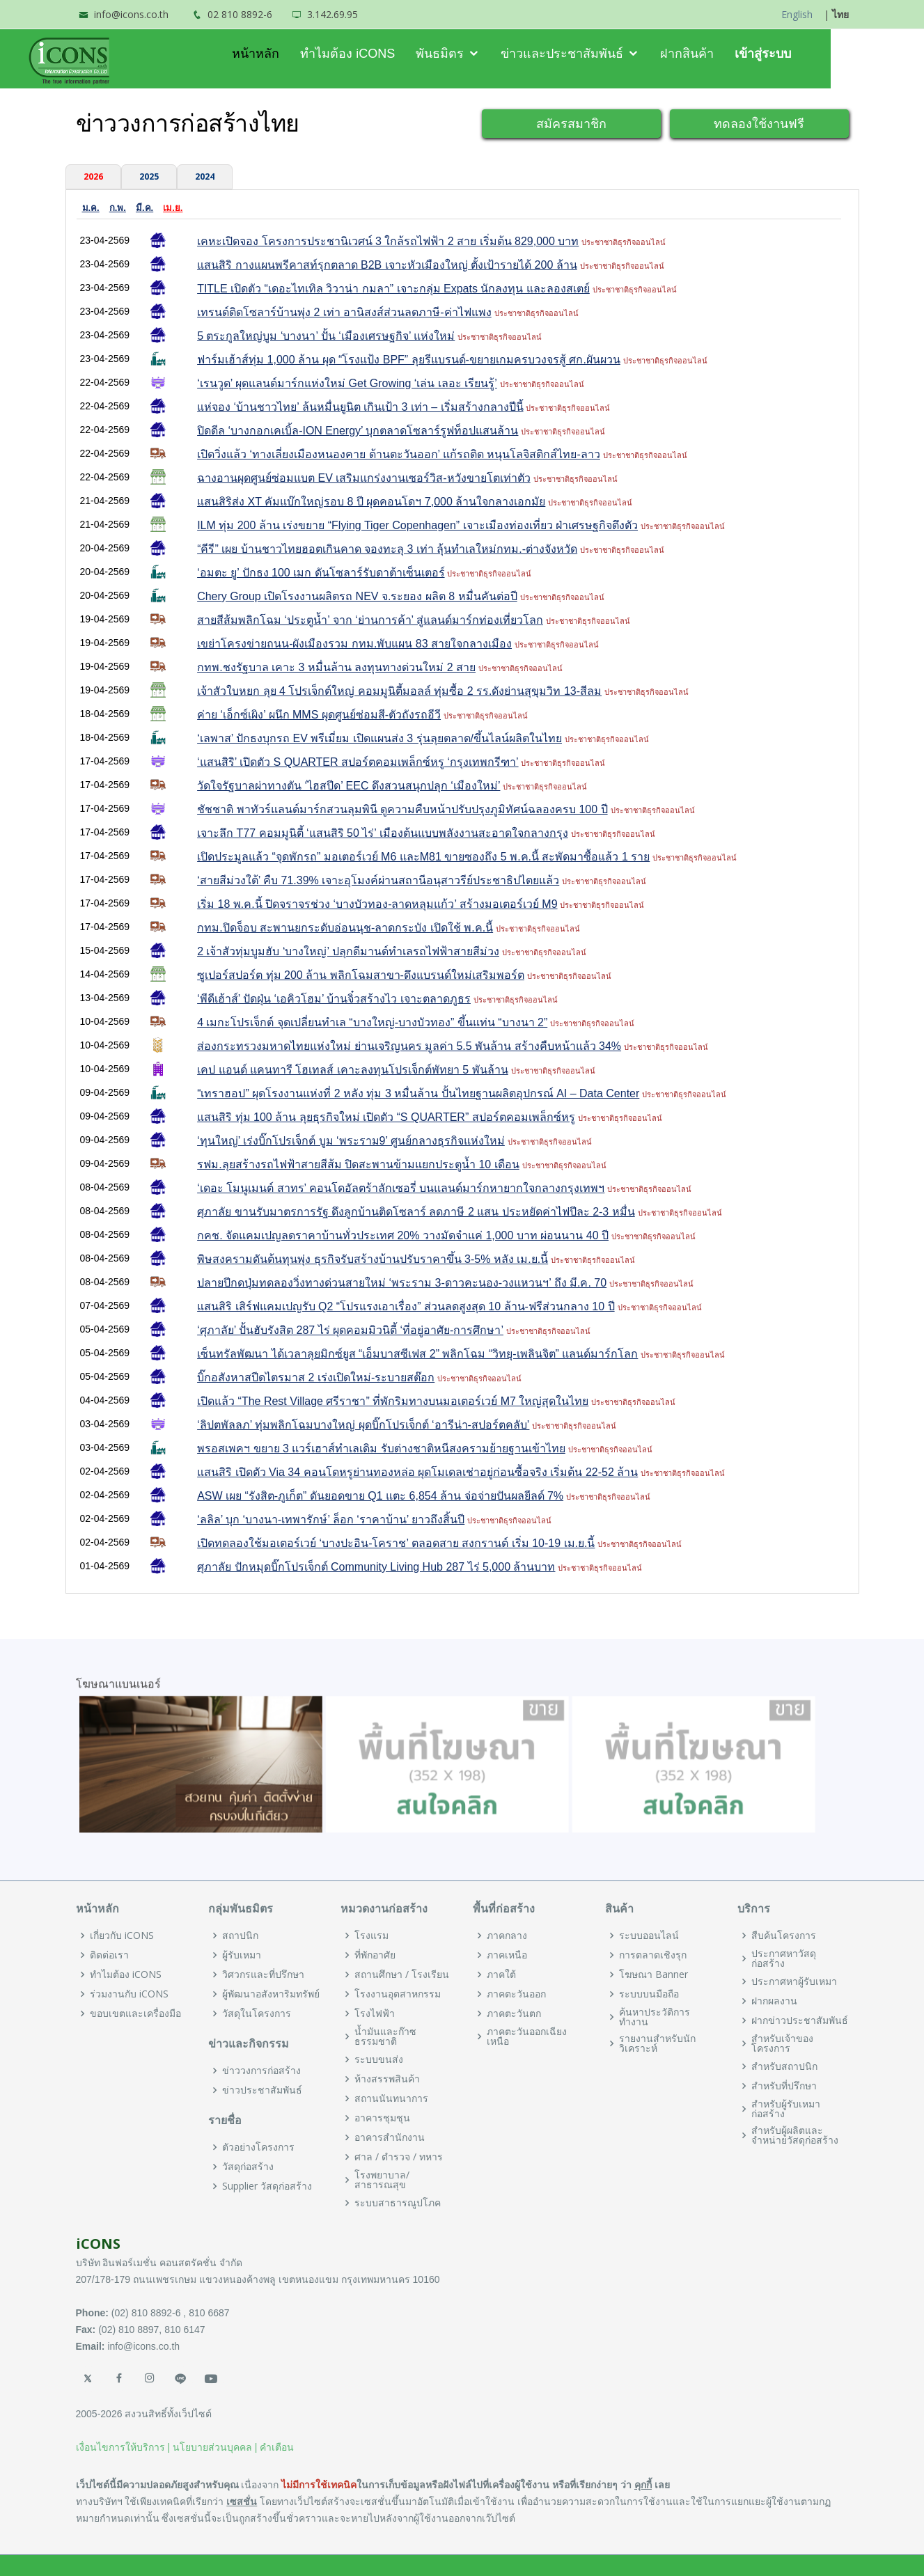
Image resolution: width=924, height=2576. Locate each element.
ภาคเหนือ (507, 1955)
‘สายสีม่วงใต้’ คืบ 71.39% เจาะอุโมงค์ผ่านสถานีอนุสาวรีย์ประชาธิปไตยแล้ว (378, 880)
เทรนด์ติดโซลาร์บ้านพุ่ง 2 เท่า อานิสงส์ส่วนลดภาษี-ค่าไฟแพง (344, 312)
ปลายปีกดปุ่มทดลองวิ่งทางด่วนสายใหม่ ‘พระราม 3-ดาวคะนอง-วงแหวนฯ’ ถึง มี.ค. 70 (401, 1283)
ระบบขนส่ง (378, 2059)
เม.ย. (172, 208)
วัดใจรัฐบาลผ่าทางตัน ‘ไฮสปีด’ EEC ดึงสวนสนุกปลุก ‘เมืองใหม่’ (348, 786)
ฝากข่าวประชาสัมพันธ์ (799, 2020)
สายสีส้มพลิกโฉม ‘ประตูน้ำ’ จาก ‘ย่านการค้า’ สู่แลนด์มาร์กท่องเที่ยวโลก (370, 620)
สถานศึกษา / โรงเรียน (401, 1974)
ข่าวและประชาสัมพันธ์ (609, 54)
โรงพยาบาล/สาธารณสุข (381, 2180)
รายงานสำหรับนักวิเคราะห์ (657, 2043)
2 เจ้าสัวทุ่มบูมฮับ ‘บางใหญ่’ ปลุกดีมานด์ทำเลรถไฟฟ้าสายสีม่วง (348, 951)
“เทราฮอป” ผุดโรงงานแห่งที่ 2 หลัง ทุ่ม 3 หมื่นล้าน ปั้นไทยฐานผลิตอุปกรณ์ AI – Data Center (418, 1093)
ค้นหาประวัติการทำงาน (654, 2017)
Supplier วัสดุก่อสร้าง (267, 2186)
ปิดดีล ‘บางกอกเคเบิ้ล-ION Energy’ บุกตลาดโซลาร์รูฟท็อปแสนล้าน (357, 431)
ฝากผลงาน (774, 2001)
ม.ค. (91, 208)
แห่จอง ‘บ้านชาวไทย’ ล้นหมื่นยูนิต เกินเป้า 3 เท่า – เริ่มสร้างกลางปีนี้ (360, 407)
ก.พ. (117, 208)
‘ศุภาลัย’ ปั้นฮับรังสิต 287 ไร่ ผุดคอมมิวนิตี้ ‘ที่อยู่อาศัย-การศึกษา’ (350, 1330)
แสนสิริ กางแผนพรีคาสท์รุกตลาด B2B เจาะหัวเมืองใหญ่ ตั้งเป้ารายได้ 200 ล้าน (387, 265)
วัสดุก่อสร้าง (248, 2166)
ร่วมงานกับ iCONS (129, 1994)
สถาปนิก (240, 1935)
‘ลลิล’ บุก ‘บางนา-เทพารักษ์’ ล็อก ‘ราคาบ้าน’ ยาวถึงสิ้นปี (330, 1519)
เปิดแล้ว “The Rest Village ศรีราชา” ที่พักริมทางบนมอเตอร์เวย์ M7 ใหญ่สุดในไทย (392, 1401)
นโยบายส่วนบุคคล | (215, 2447)
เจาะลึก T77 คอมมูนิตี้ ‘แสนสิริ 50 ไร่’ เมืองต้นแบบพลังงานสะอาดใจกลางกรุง (382, 833)
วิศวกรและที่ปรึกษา (263, 1974)
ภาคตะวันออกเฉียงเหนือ (527, 2036)
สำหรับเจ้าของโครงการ (782, 2043)
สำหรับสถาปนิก (784, 2066)
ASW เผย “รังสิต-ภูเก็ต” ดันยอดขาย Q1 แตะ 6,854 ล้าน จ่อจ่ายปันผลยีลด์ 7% (380, 1496)
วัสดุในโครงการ (256, 2013)
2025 (149, 176)
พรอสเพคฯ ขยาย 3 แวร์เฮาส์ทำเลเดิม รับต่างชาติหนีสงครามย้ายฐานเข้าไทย (381, 1448)
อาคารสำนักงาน (389, 2137)
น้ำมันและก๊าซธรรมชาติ (385, 2036)
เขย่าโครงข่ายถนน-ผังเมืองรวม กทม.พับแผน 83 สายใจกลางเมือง (354, 644)
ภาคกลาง (507, 1935)
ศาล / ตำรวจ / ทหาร (398, 2157)
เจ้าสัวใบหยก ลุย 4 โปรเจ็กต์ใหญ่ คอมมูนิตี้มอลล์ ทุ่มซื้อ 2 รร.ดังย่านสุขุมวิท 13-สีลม (399, 691)
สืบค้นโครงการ (783, 1935)
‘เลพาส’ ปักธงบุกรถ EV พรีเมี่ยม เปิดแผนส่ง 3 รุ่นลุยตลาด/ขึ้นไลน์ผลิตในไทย (379, 738)
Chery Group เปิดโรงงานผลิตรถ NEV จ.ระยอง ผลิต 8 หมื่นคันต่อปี (357, 596)
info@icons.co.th (131, 14)
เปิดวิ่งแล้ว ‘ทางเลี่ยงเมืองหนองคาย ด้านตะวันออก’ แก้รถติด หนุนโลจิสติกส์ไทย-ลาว (398, 454)
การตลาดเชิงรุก (653, 1955)
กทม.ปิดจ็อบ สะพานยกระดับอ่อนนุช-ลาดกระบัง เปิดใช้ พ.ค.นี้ (345, 928)
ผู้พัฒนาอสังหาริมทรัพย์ (271, 1994)
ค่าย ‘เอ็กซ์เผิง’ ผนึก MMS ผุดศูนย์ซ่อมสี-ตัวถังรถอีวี (319, 715)
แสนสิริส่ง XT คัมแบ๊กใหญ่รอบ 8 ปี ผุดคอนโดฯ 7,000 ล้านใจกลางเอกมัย (371, 502)
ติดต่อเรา (109, 1955)
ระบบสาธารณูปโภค (397, 2203)
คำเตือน (277, 2447)
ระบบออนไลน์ (649, 1935)
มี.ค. (144, 208)
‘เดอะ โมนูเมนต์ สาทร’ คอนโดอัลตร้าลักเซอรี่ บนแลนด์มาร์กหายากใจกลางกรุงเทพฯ (400, 1188)
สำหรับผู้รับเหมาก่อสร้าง (785, 2109)
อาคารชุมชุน (382, 2118)
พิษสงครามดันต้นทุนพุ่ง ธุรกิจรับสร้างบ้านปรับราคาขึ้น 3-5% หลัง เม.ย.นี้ (372, 1259)
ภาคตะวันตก (514, 2013)
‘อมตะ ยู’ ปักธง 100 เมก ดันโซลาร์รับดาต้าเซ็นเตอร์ (320, 573)
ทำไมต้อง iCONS (394, 54)
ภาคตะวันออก (516, 1994)
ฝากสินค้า (734, 54)
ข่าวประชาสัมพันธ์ (262, 2090)
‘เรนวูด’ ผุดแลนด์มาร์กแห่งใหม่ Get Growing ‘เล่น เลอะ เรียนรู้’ (347, 383)
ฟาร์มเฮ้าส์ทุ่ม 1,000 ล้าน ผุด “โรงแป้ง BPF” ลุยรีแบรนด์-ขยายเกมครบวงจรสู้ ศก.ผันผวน (408, 360)
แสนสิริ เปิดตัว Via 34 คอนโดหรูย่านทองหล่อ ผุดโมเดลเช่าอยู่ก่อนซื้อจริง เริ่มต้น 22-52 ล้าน (417, 1472)
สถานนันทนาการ (391, 2098)
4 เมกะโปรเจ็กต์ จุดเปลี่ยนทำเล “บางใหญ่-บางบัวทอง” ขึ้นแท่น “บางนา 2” (372, 1022)
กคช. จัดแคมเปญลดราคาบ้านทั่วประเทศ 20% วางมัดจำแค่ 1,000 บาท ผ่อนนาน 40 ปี (403, 1235)
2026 (93, 176)
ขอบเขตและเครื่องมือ (135, 2013)
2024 (204, 176)
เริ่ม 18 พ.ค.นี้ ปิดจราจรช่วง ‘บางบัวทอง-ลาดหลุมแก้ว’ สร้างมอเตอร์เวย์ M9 (377, 904)
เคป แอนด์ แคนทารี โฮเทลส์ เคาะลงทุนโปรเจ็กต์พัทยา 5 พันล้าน (352, 1070)
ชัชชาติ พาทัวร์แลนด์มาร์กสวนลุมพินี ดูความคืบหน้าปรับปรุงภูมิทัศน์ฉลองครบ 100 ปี (402, 809)
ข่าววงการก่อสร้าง (261, 2070)
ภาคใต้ (501, 1974)
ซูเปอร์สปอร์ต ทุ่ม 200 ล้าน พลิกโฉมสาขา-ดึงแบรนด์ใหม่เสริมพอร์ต (360, 975)
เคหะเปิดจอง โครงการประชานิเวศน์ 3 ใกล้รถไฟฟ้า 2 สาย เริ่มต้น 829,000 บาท (388, 241)
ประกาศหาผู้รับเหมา (794, 1981)
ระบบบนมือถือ (649, 1994)
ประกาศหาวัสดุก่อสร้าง (783, 1958)
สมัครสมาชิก (571, 123)
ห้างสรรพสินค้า (387, 2079)
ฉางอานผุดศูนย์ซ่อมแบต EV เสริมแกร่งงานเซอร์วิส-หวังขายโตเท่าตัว (364, 478)
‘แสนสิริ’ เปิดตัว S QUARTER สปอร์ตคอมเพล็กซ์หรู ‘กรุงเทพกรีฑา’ (357, 762)
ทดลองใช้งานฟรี (759, 123)
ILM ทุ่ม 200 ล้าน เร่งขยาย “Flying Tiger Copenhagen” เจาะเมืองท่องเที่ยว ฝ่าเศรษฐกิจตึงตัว (417, 525)
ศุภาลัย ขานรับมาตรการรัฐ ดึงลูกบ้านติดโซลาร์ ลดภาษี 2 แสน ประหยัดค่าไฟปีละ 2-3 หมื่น (416, 1212)
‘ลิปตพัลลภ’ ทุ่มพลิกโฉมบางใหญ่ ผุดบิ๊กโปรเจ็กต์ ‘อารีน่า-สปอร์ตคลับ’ (363, 1425)
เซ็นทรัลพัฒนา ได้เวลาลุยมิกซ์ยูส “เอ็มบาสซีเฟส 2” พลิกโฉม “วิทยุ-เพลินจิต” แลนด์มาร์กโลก (417, 1354)
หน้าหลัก (302, 54)
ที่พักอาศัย (375, 1955)
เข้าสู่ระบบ (810, 54)
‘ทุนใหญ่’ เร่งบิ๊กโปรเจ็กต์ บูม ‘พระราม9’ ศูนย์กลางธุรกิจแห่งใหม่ (351, 1141)
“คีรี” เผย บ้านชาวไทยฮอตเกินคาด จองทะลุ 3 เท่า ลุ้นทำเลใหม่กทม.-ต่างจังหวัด (387, 549)
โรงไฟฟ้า (374, 2013)
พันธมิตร (487, 54)
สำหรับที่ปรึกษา (784, 2086)
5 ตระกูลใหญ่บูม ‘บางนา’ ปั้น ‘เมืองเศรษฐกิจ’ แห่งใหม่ (326, 336)
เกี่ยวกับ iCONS (122, 1935)
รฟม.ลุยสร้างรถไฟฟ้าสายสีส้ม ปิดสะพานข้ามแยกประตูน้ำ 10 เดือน (358, 1164)
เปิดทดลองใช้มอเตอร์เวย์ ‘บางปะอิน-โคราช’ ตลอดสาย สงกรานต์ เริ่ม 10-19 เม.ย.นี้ (396, 1543)
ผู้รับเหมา (241, 1955)
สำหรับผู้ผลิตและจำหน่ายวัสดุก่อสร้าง (794, 2135)
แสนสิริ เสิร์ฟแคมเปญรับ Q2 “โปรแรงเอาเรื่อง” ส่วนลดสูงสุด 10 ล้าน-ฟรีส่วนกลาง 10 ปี (405, 1306)
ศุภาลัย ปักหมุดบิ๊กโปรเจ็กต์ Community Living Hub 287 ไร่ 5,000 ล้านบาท (376, 1567)
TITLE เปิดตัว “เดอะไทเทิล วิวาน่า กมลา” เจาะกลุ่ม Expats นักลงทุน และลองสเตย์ (393, 288)
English (797, 14)
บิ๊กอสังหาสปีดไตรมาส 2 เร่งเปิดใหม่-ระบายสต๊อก (315, 1377)
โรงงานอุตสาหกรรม (397, 1994)
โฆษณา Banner (653, 1974)
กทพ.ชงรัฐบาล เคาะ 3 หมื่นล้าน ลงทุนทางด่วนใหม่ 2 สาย (336, 667)
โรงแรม (371, 1935)
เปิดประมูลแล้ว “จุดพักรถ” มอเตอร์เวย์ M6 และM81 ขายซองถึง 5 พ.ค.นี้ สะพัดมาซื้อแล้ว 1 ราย (423, 857)
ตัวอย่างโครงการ (258, 2147)
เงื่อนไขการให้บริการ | (123, 2447)
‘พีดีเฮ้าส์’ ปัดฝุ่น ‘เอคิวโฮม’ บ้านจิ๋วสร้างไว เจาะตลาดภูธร (334, 999)
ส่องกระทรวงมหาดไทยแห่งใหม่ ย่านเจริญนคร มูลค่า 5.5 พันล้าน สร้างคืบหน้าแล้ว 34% (409, 1046)
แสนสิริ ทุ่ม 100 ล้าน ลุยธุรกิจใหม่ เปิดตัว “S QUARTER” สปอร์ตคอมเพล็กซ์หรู (386, 1117)
